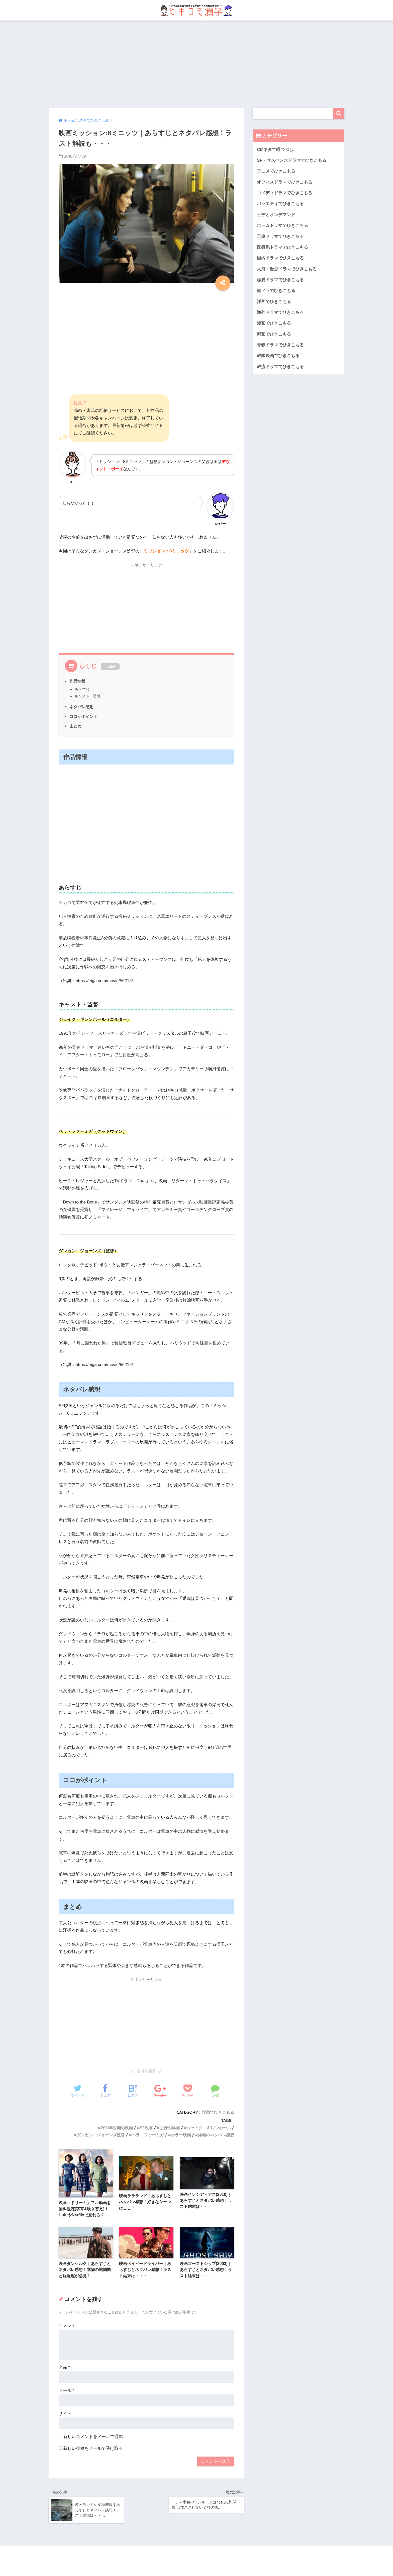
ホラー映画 (181, 2134)
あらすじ (81, 689)
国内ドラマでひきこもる (280, 258)
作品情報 (77, 681)
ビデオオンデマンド (276, 214)
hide (110, 666)
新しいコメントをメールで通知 (93, 2436)
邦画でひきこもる (274, 334)
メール (66, 2390)
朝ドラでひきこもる (276, 290)
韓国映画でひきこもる (278, 355)
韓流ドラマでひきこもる (280, 366)
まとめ (75, 726)
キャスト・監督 (87, 696)
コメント (67, 2325)
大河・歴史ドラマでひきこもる (287, 269)
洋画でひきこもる (218, 2112)
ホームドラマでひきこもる (282, 225)
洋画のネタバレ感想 (216, 2134)
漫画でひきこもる (274, 323)
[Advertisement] (196, 64)
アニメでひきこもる (276, 171)
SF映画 (146, 2127)
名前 (64, 2367)
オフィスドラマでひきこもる (284, 182)
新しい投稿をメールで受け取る (93, 2448)
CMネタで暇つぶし (275, 149)
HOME (196, 2555)
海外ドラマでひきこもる (280, 312)
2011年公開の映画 (117, 2127)
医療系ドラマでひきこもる (282, 247)
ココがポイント (83, 716)
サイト (65, 2413)
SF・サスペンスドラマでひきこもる (291, 160)
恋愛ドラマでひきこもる (280, 279)
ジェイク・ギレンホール (209, 2127)
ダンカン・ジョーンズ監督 (101, 2134)
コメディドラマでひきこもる (284, 193)
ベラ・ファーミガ (148, 2134)
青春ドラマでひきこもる (280, 345)
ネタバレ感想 (81, 706)
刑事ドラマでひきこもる (280, 236)
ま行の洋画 (170, 2127)
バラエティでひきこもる (280, 203)
